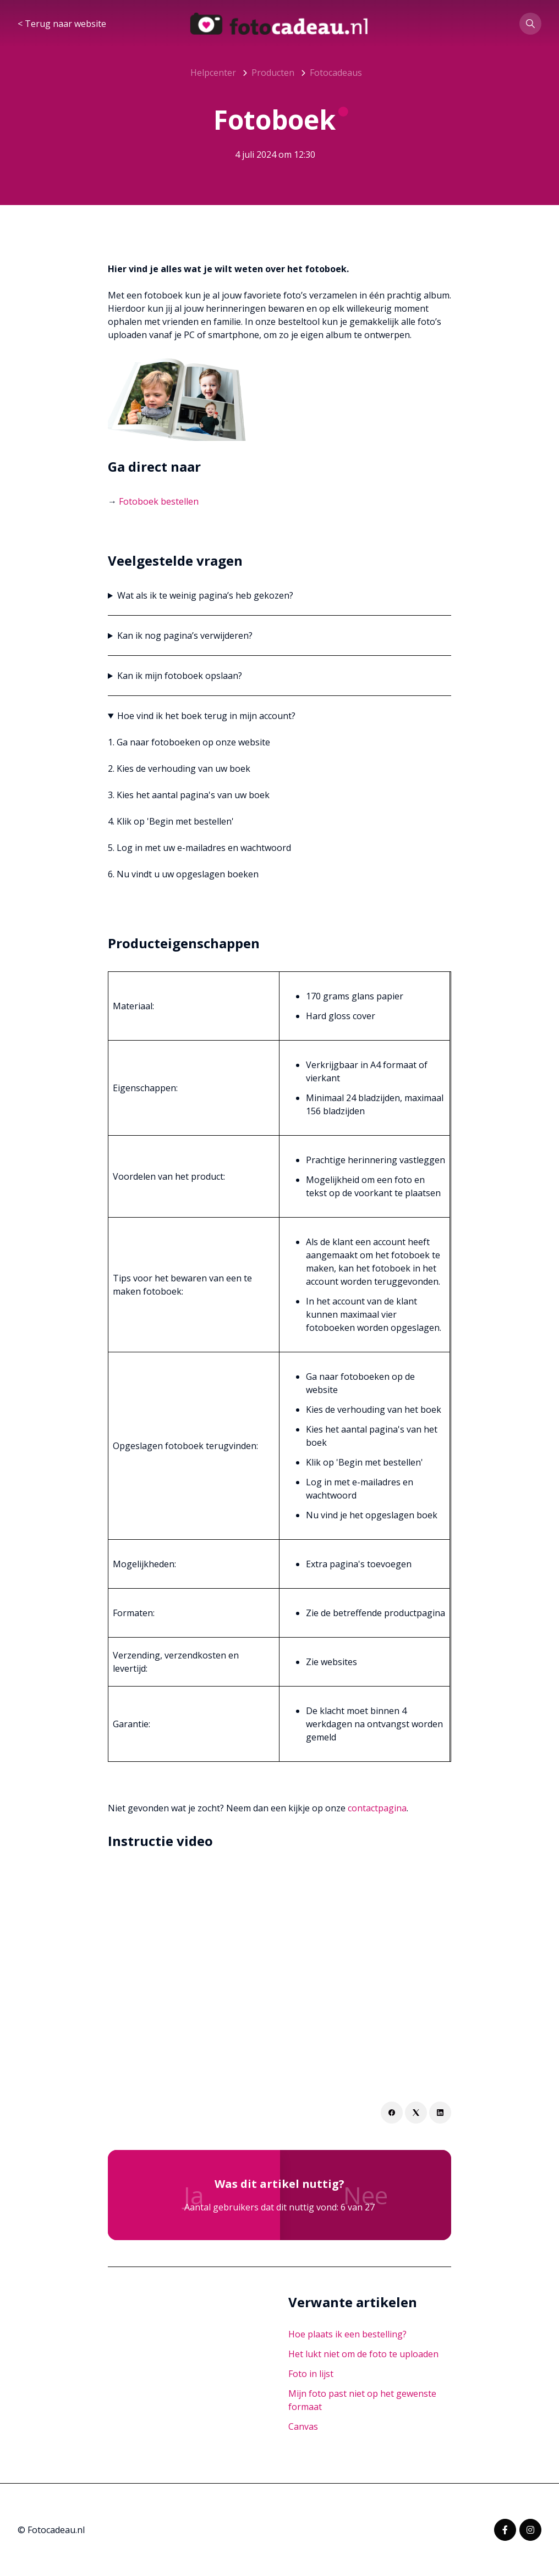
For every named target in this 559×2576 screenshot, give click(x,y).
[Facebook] (392, 2113)
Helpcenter (213, 73)
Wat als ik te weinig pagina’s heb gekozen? (205, 595)
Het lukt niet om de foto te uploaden (363, 2354)
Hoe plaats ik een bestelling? (347, 2334)
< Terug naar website (62, 24)
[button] (530, 24)
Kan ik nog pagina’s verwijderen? (185, 635)
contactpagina (377, 1808)
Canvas (303, 2426)
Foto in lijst (310, 2374)
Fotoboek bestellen (159, 501)
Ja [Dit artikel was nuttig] (194, 2195)
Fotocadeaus (336, 73)
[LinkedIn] (440, 2113)
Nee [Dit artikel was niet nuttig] (365, 2195)
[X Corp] (416, 2113)
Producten (272, 73)
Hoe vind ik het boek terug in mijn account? (206, 716)
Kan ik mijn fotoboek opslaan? (179, 676)
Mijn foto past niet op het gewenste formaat (362, 2400)
